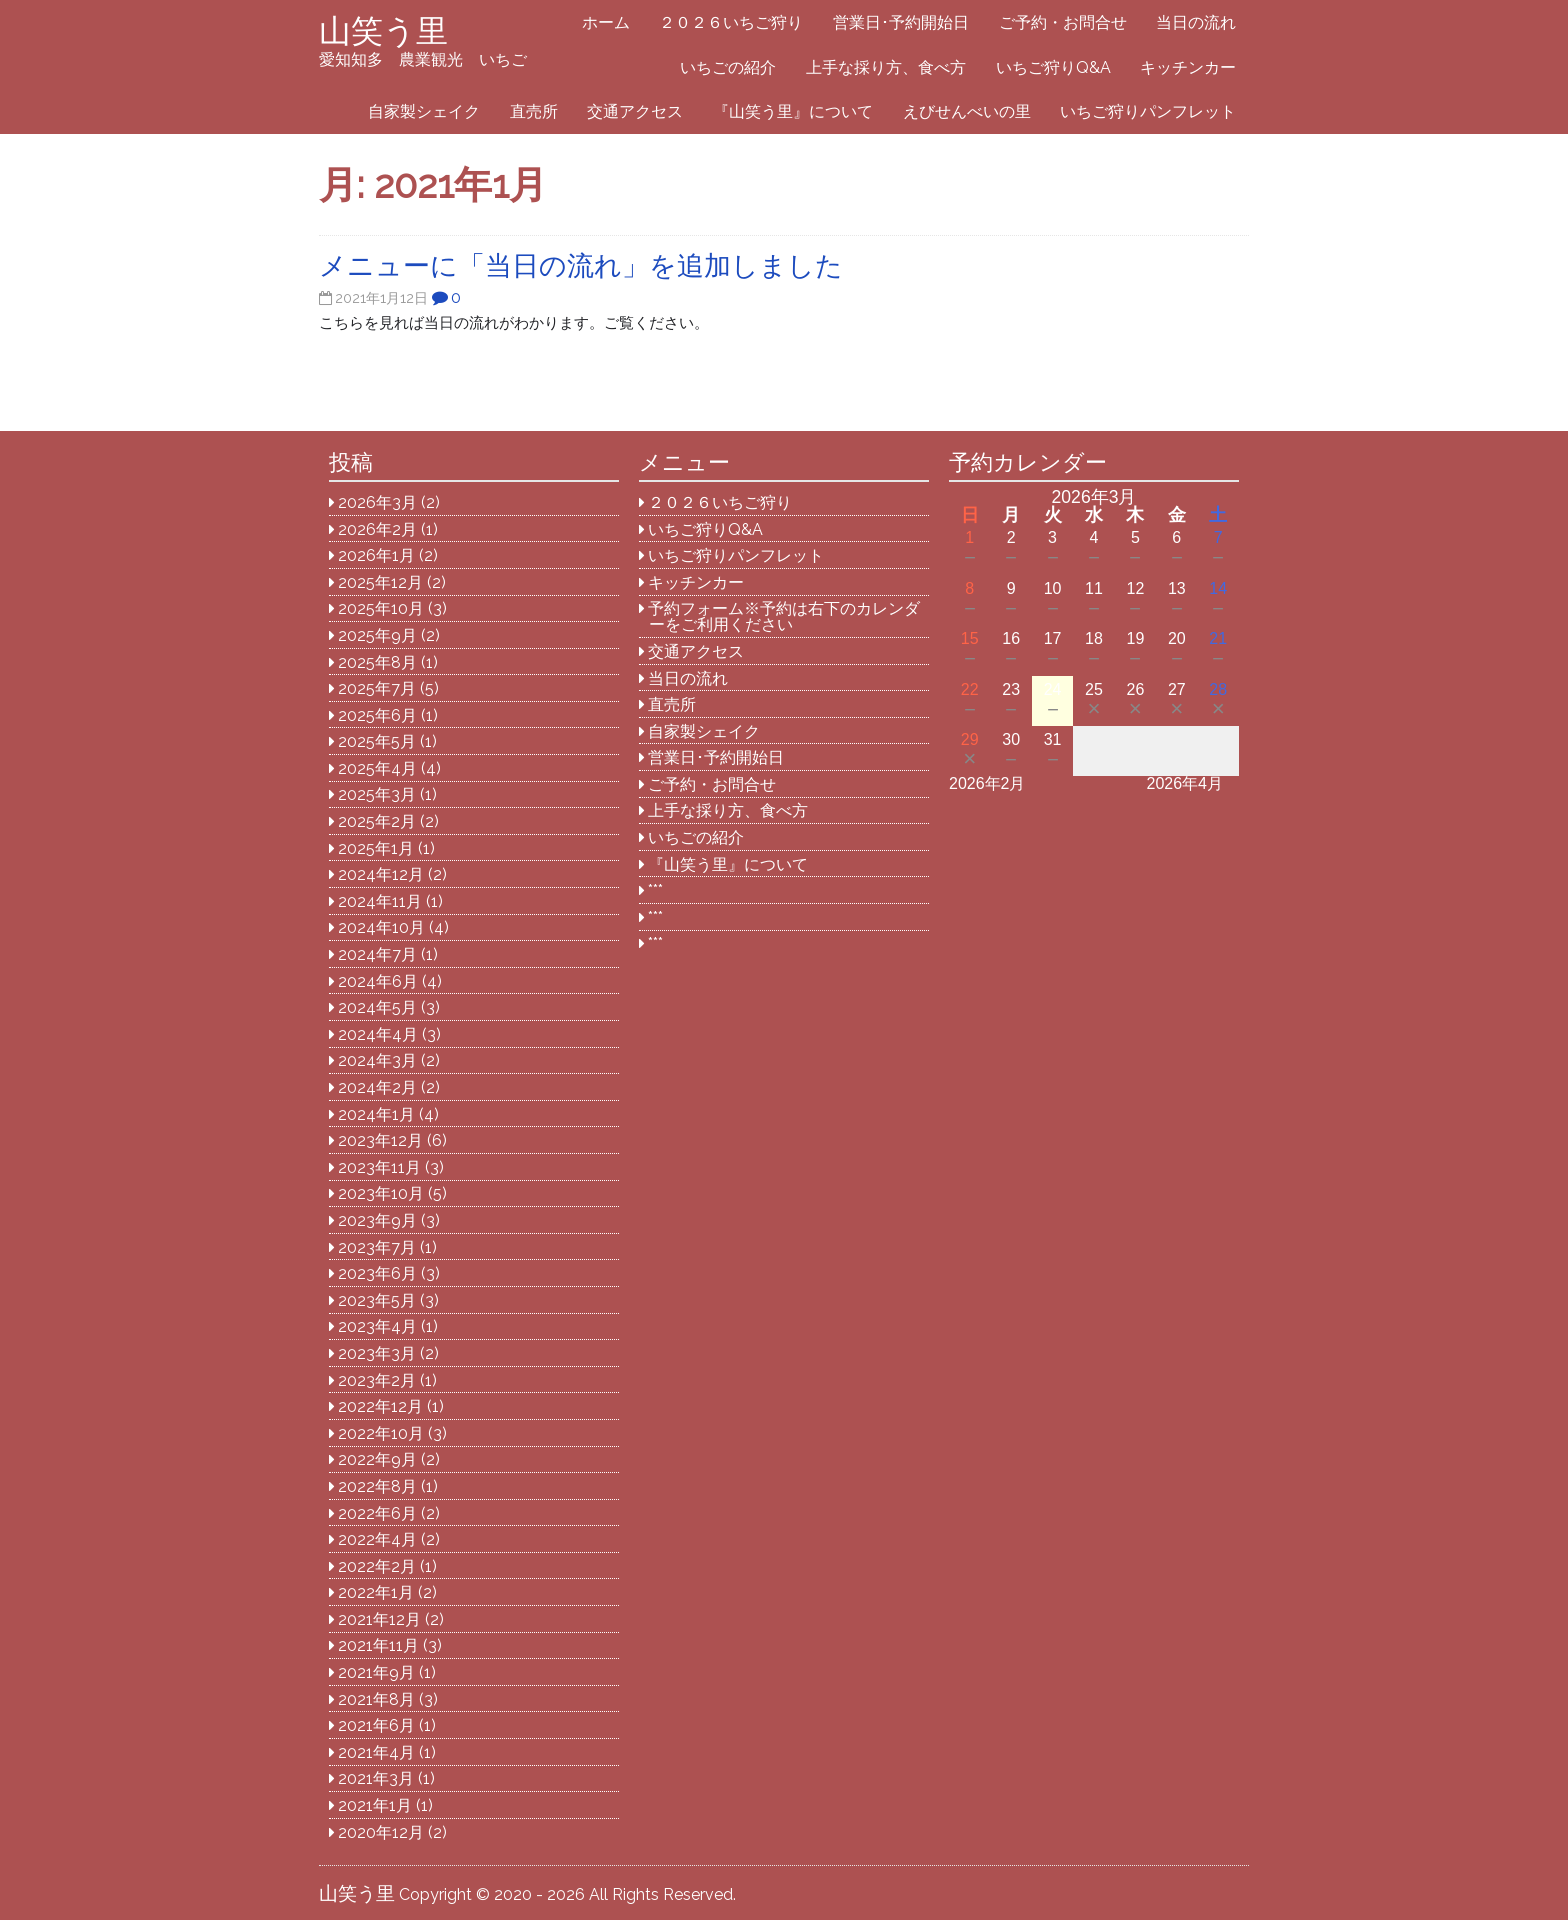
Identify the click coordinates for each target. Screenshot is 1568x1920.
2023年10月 (381, 1193)
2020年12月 (381, 1832)
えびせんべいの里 (967, 111)
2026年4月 (1185, 783)
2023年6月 (377, 1273)
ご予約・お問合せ (1063, 22)
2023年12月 (380, 1140)
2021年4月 (376, 1752)
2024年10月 (381, 927)
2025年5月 (377, 741)
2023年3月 (377, 1353)
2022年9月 (377, 1459)
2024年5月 (377, 1007)
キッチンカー (1188, 67)
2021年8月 (376, 1699)
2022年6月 (377, 1513)
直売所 (534, 111)
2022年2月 (377, 1566)
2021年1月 (375, 1805)
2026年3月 (377, 502)
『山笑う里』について (793, 111)
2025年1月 (376, 848)
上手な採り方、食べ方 (886, 67)
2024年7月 (377, 954)
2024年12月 (381, 874)
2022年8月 (377, 1486)
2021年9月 (376, 1672)
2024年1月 (376, 1114)
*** (655, 890)
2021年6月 (376, 1725)
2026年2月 (377, 529)
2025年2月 (377, 821)
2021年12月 (379, 1619)
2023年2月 (377, 1380)
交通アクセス (635, 111)
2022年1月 (376, 1592)
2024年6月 (378, 981)
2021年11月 (378, 1645)
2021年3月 (376, 1778)
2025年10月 (381, 608)
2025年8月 (377, 662)
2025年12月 (380, 582)
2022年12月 (380, 1406)
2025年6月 (377, 715)
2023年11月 (379, 1167)
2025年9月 (377, 635)
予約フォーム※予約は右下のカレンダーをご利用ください (784, 616)
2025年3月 (377, 794)
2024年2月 (377, 1087)
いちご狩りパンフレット (1148, 111)
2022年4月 (377, 1539)
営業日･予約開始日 (901, 22)
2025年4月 (377, 768)
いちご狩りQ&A (1053, 67)
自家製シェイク (424, 111)
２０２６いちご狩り (731, 22)
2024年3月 (377, 1060)
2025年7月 (377, 688)
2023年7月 (377, 1247)
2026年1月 (376, 555)
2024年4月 (378, 1034)
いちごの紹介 (728, 67)
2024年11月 (380, 901)
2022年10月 (381, 1433)
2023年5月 (377, 1300)
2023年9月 (377, 1220)
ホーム (606, 22)
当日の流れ (1196, 22)
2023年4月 (377, 1326)
